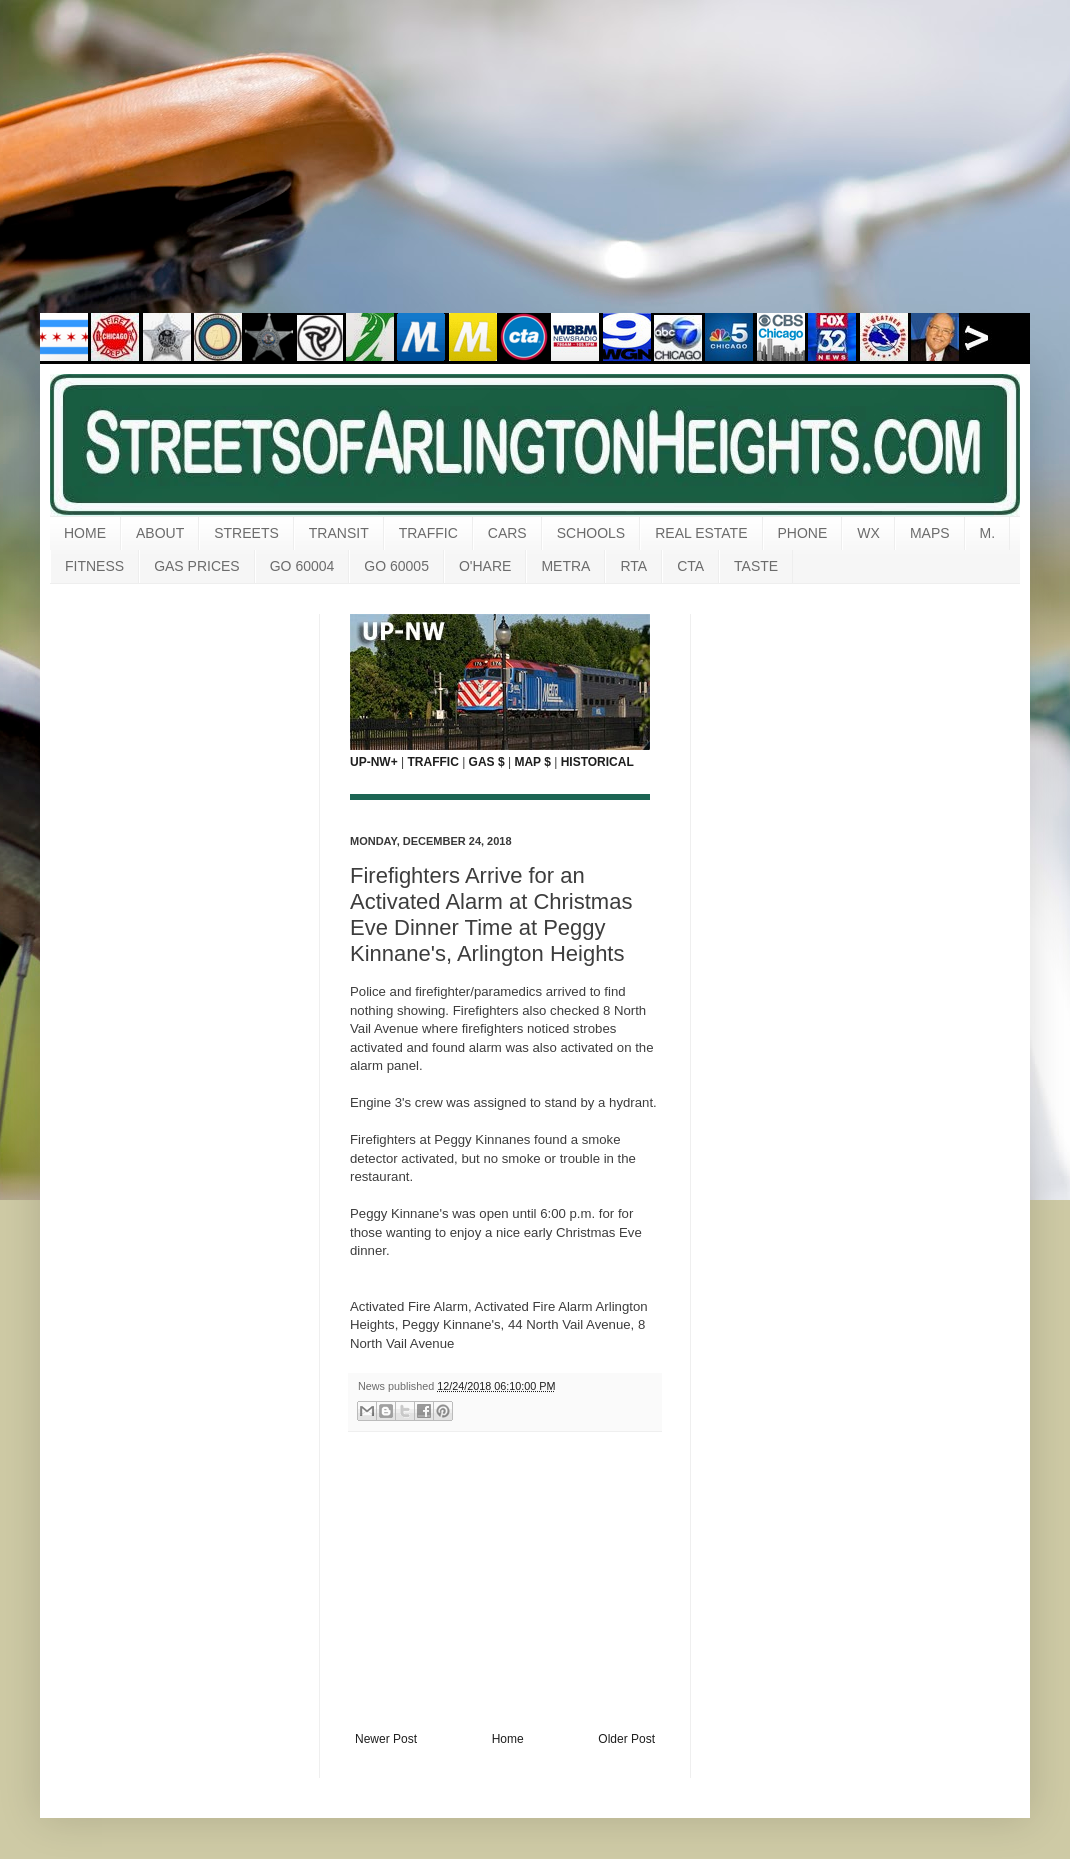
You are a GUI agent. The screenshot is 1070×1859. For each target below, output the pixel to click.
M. (988, 533)
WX (868, 533)
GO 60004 (302, 566)
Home (508, 1739)
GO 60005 (396, 566)
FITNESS (94, 566)
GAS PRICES (197, 566)
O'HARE (485, 566)
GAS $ (487, 762)
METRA (565, 566)
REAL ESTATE (701, 533)
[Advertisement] (535, 170)
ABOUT (160, 533)
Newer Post (386, 1739)
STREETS (246, 533)
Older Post (626, 1739)
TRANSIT (339, 533)
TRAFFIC (428, 533)
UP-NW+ (374, 762)
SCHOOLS (591, 533)
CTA (690, 566)
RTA (633, 566)
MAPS (930, 533)
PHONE (803, 533)
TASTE (756, 566)
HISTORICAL (597, 762)
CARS (507, 533)
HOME (85, 533)
